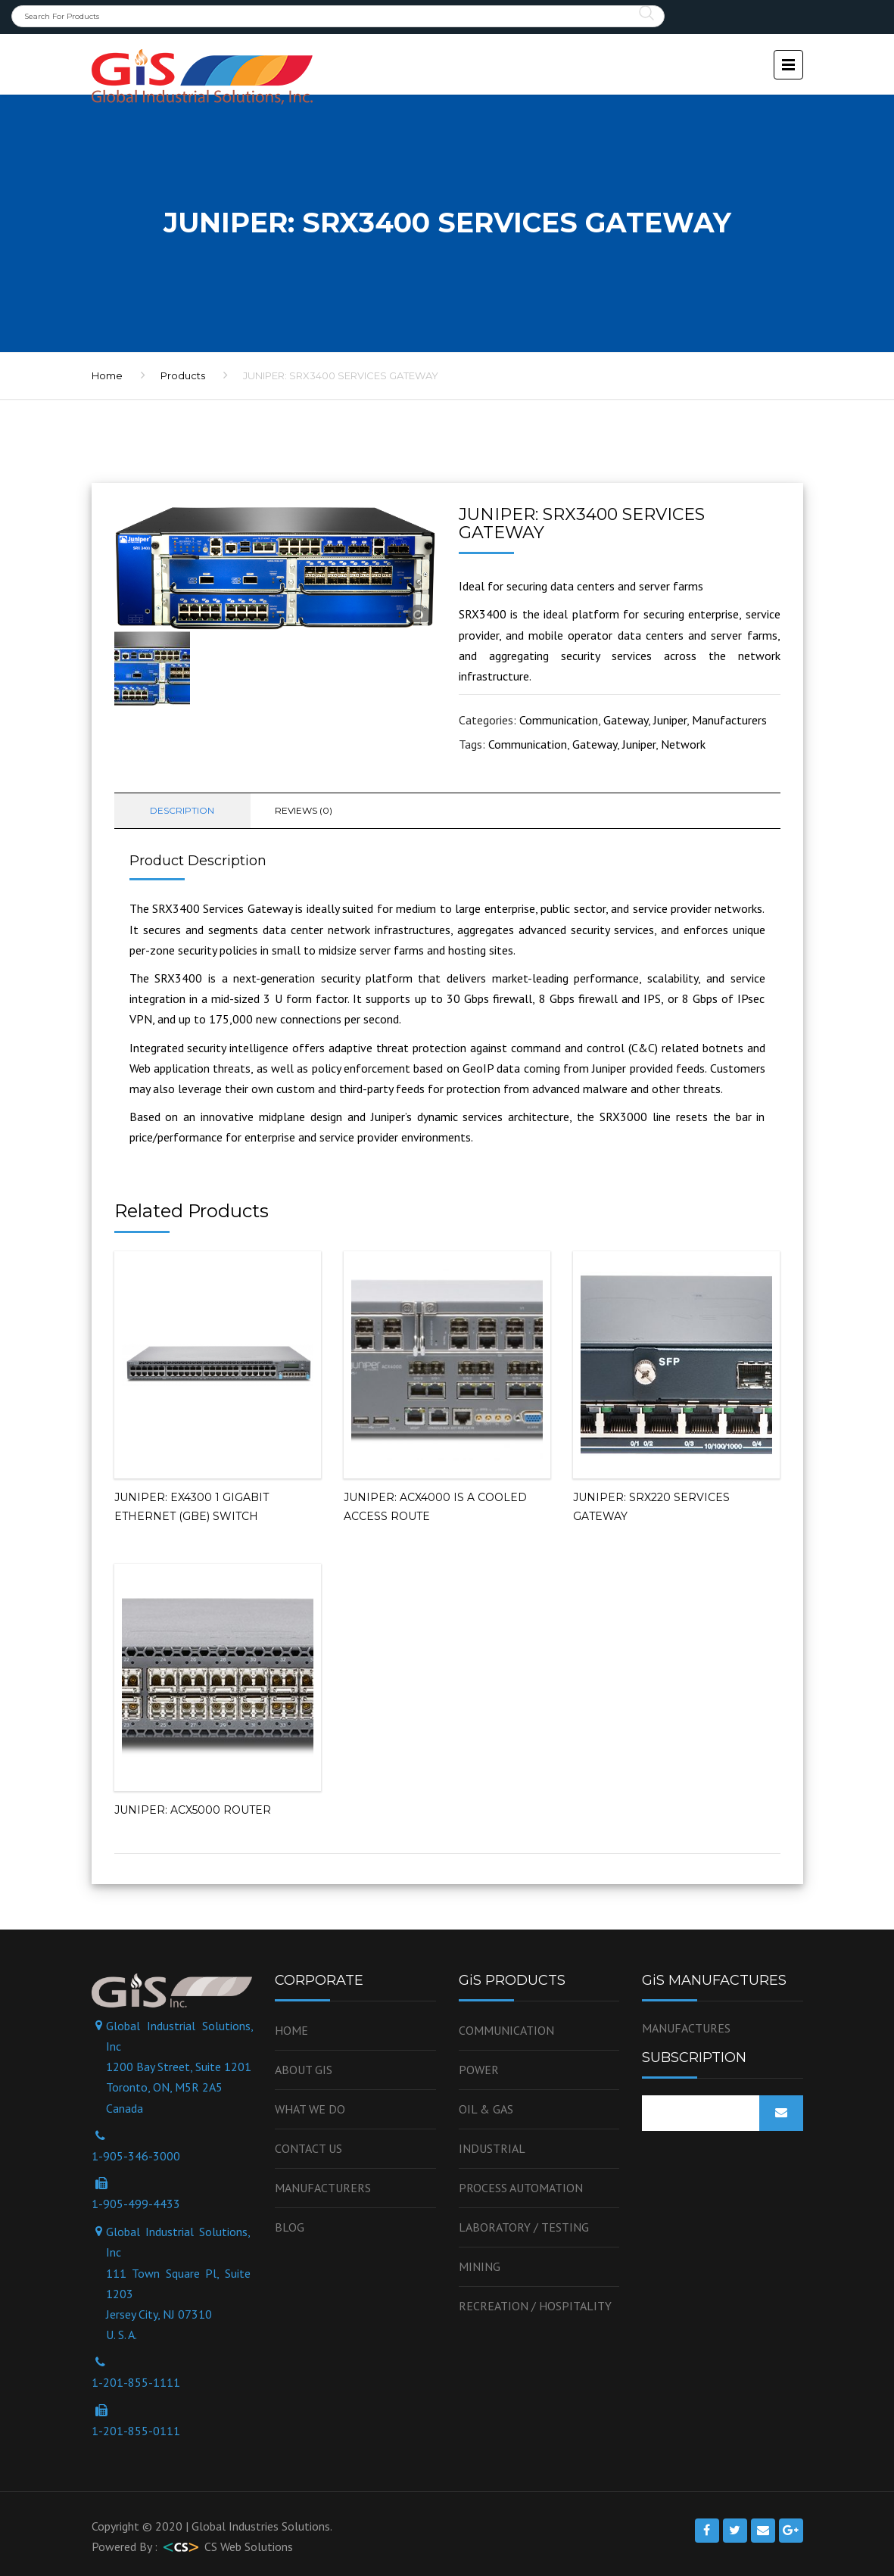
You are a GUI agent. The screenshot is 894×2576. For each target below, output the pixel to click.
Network (683, 744)
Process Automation (521, 2187)
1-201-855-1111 (136, 2382)
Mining (479, 2266)
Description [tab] (182, 810)
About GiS (303, 2069)
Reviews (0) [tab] (303, 810)
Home (291, 2030)
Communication (558, 719)
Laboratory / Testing (524, 2227)
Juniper (670, 719)
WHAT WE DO (310, 2109)
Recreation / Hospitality (535, 2305)
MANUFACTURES (686, 2028)
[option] (275, 568)
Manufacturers (729, 719)
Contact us (308, 2148)
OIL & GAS (486, 2109)
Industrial (492, 2148)
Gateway (625, 719)
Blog (289, 2227)
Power (479, 2069)
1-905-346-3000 (136, 2155)
